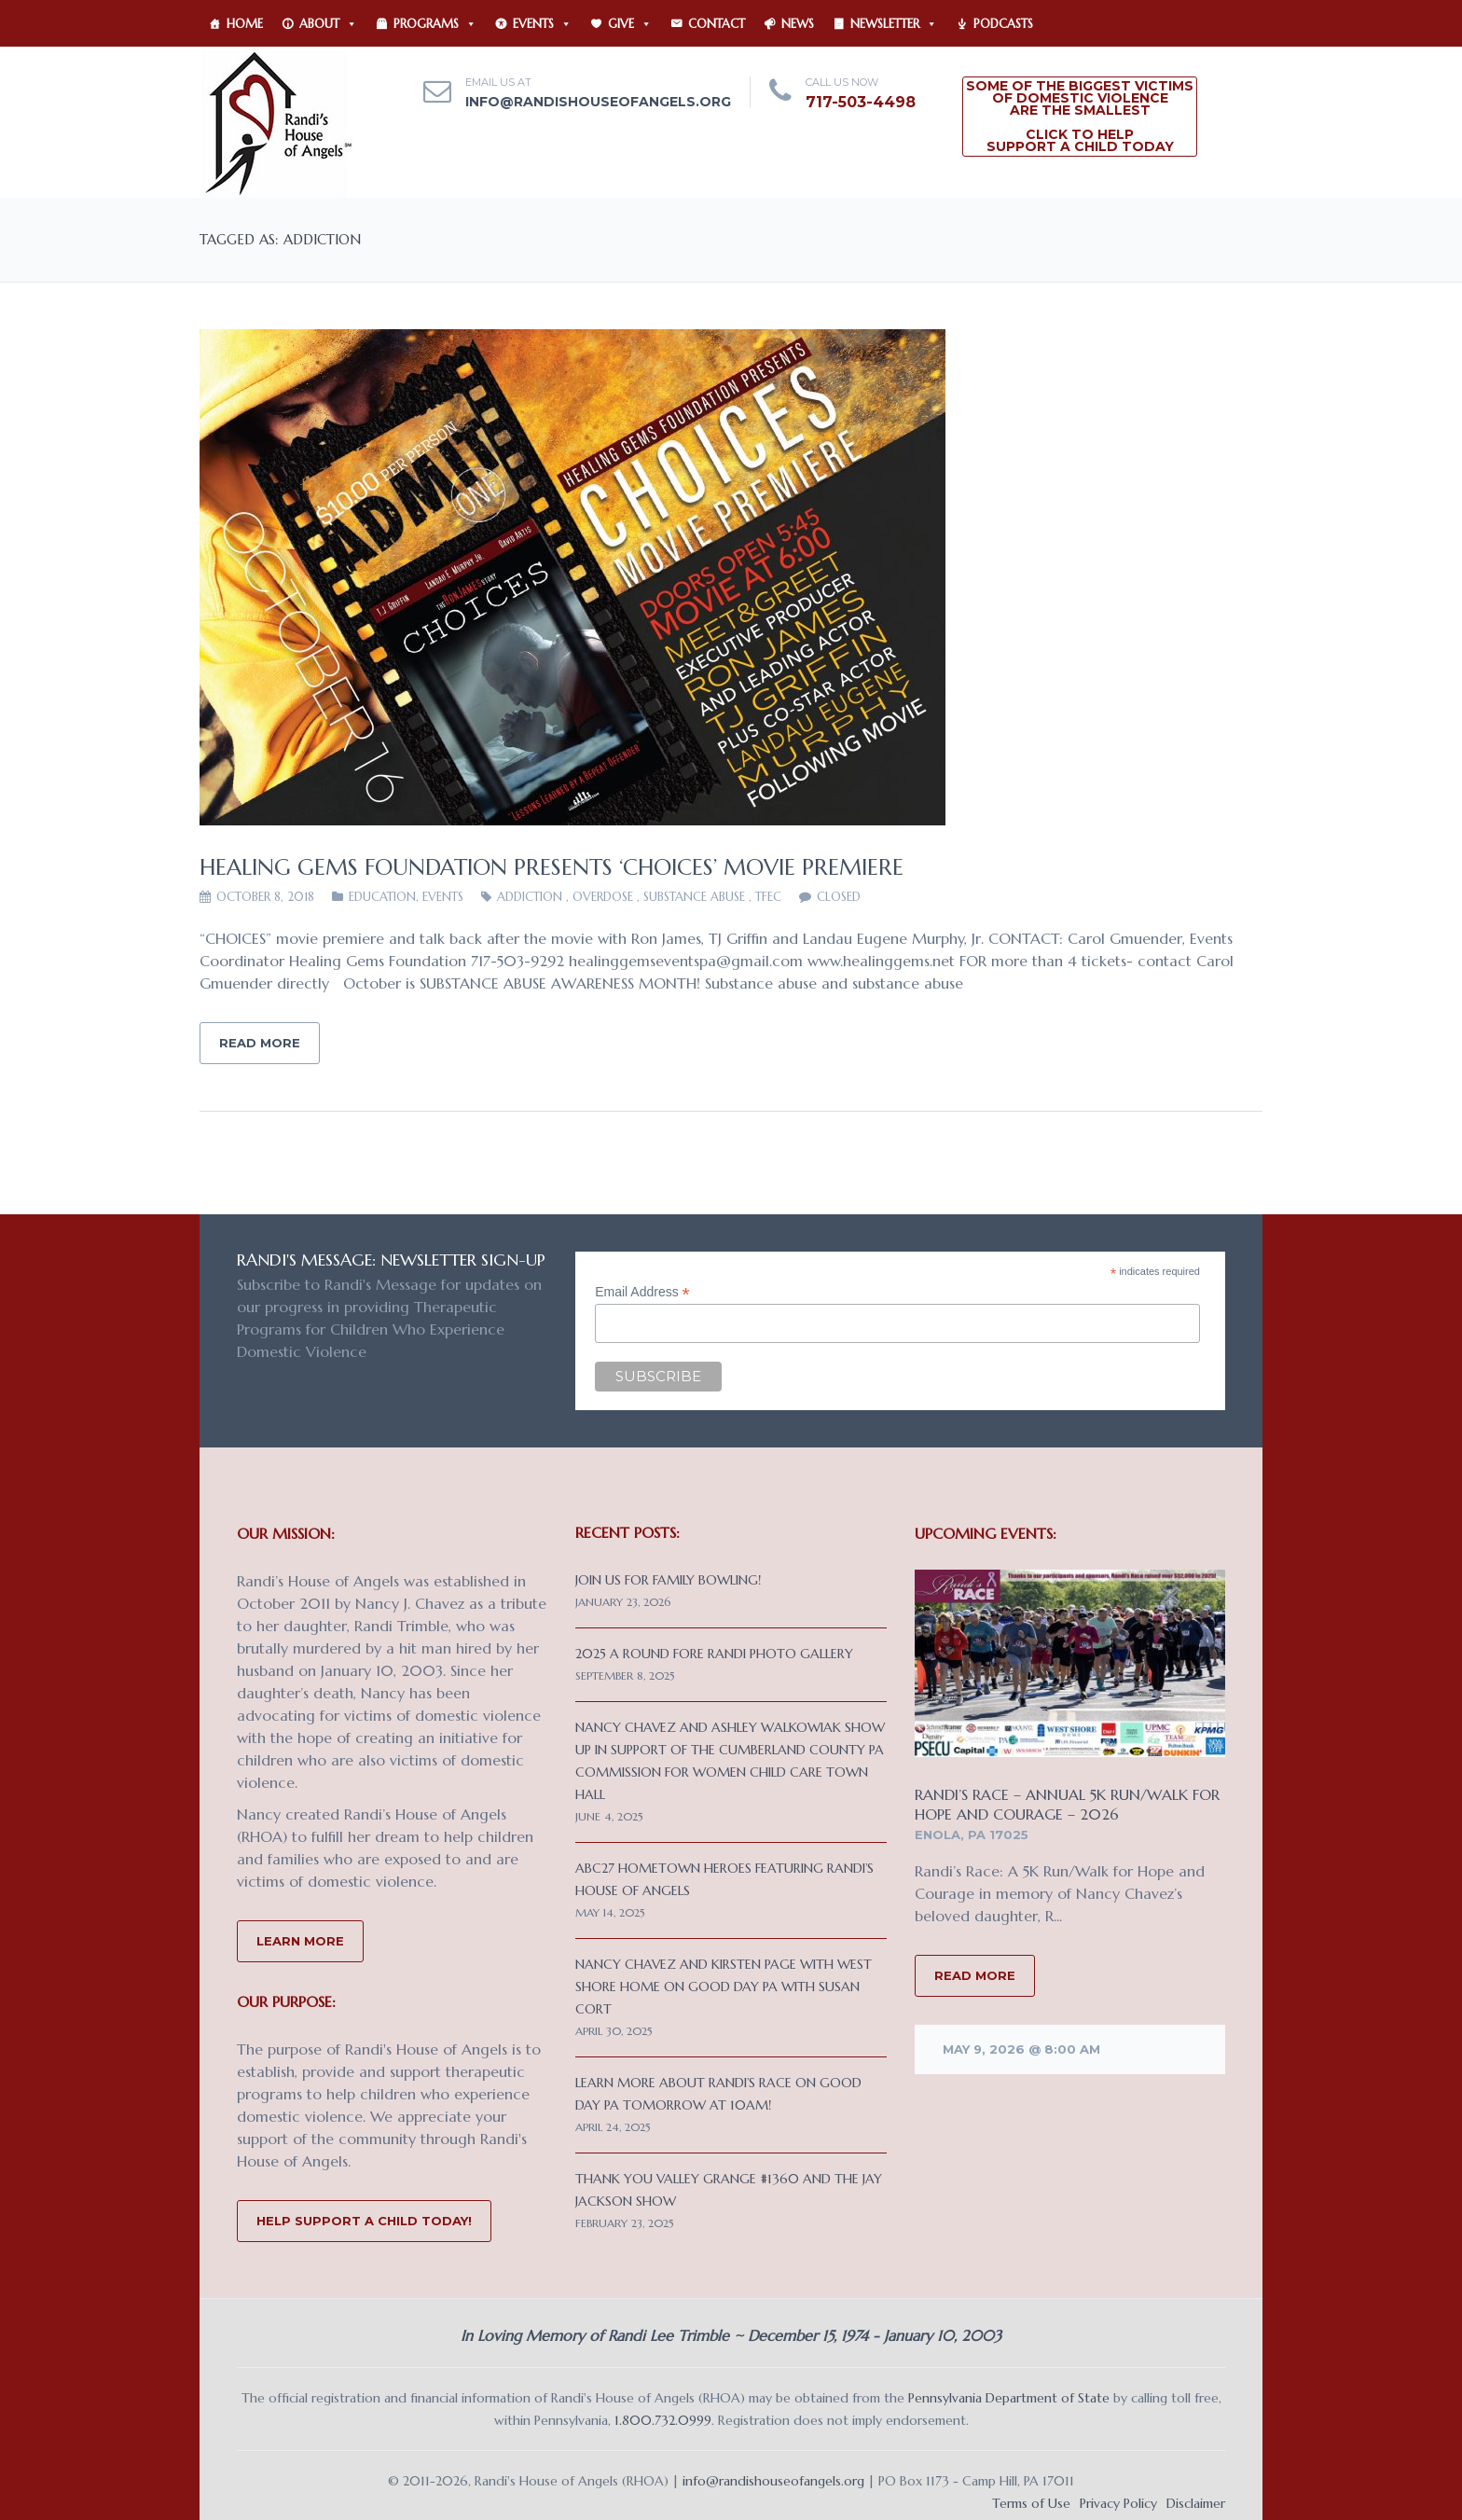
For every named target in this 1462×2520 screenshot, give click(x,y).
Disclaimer (1195, 2503)
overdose (602, 897)
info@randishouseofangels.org (598, 101)
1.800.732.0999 (662, 2420)
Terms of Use (1031, 2503)
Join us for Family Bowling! (668, 1580)
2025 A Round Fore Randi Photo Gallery (714, 1653)
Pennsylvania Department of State (1009, 2397)
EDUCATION (382, 897)
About (328, 24)
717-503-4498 (861, 102)
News (797, 24)
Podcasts (1003, 24)
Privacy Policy (1118, 2503)
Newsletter (893, 24)
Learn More (300, 1940)
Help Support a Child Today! (364, 2220)
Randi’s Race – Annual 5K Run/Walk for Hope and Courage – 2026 (1067, 1804)
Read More (259, 1042)
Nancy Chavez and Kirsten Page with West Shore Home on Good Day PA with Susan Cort (723, 1986)
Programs (434, 24)
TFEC (768, 897)
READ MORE (974, 1975)
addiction (529, 897)
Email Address (642, 1292)
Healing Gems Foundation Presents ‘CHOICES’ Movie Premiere (551, 867)
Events (542, 24)
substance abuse (694, 897)
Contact (716, 24)
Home (245, 24)
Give (630, 24)
